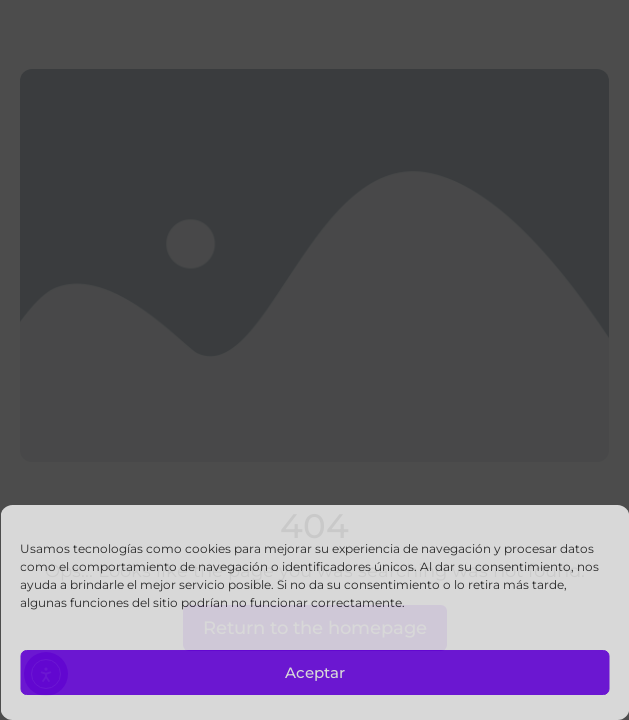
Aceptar (315, 672)
